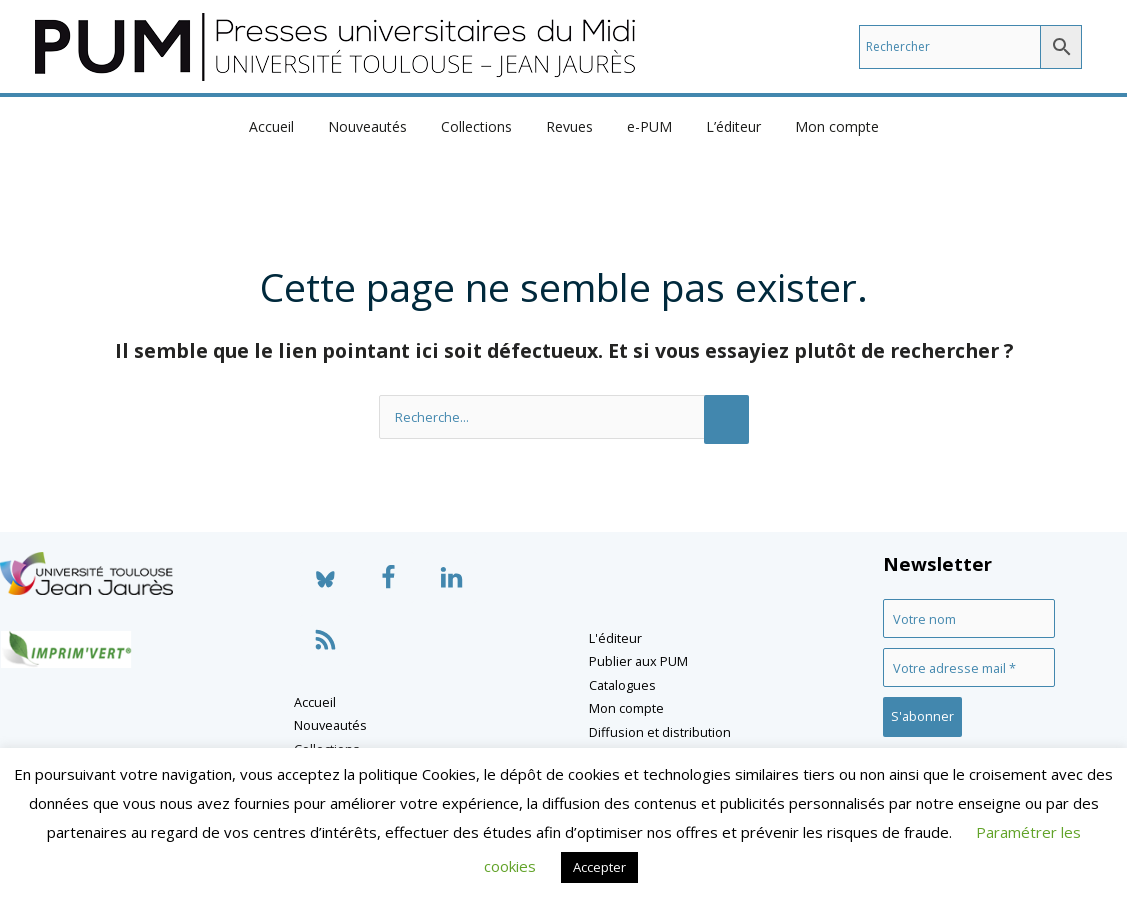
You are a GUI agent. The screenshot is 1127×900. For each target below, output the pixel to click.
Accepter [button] (599, 867)
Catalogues (622, 685)
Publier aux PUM (638, 661)
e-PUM (643, 126)
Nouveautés (379, 126)
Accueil (289, 126)
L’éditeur (721, 126)
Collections (482, 126)
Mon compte (819, 126)
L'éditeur (615, 638)
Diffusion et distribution (660, 732)
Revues (569, 126)
